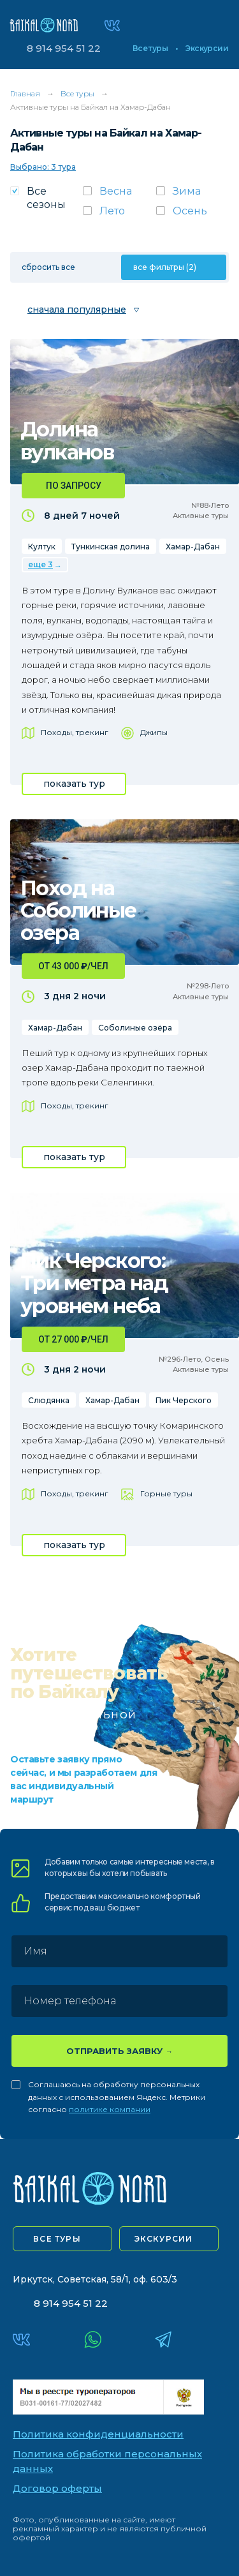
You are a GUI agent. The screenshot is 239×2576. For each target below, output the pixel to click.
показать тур (74, 783)
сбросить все (48, 267)
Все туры (150, 48)
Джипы (154, 732)
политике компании (109, 2109)
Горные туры (166, 1493)
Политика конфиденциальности (98, 2434)
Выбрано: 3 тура (43, 167)
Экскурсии (206, 48)
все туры (57, 2239)
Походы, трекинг (74, 732)
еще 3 (40, 564)
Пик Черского (184, 1400)
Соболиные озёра (135, 1027)
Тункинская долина (110, 546)
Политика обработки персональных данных (107, 2461)
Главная (25, 93)
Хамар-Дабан (193, 546)
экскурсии (163, 2239)
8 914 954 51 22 (64, 48)
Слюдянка (48, 1400)
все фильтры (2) (164, 267)
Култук (41, 546)
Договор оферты (57, 2488)
